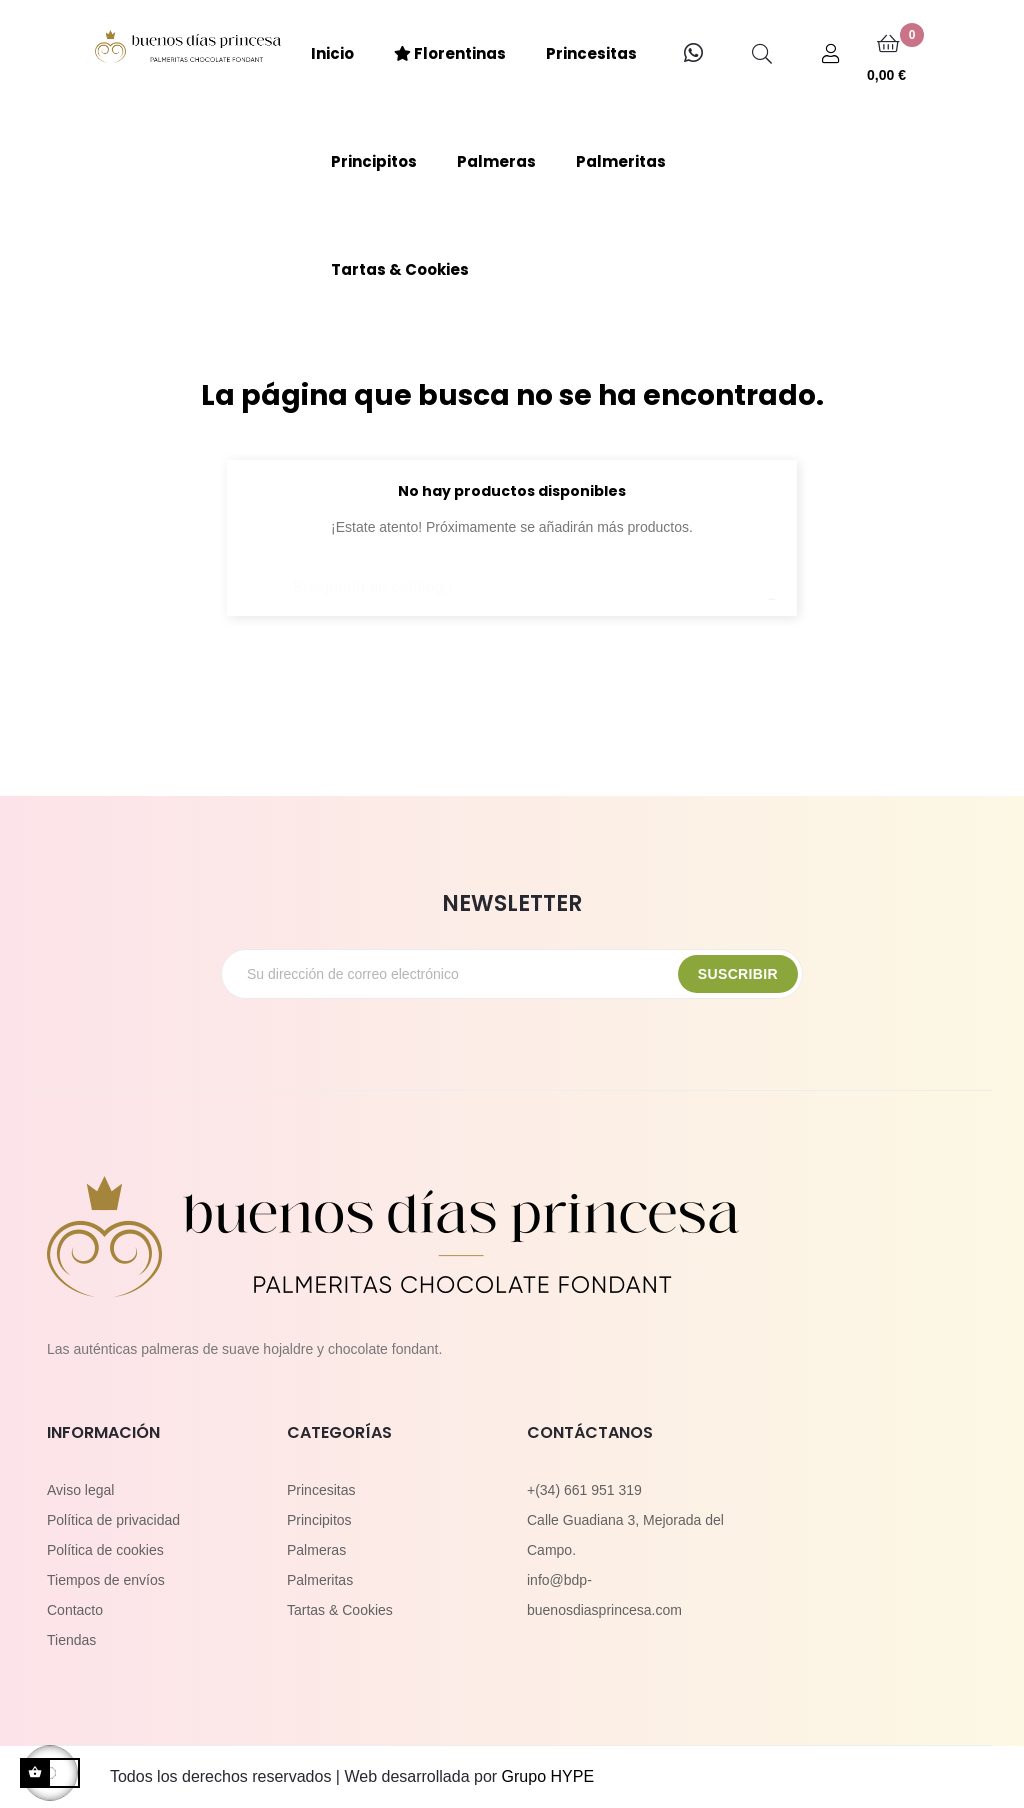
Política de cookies (105, 1550)
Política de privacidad (113, 1520)
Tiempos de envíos (106, 1580)
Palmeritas (320, 1580)
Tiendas (71, 1640)
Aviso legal (80, 1490)
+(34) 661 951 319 (584, 1490)
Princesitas (321, 1490)
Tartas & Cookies (340, 1610)
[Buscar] (512, 577)
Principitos (319, 1520)
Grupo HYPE (548, 1776)
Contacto (75, 1610)
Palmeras (316, 1550)
